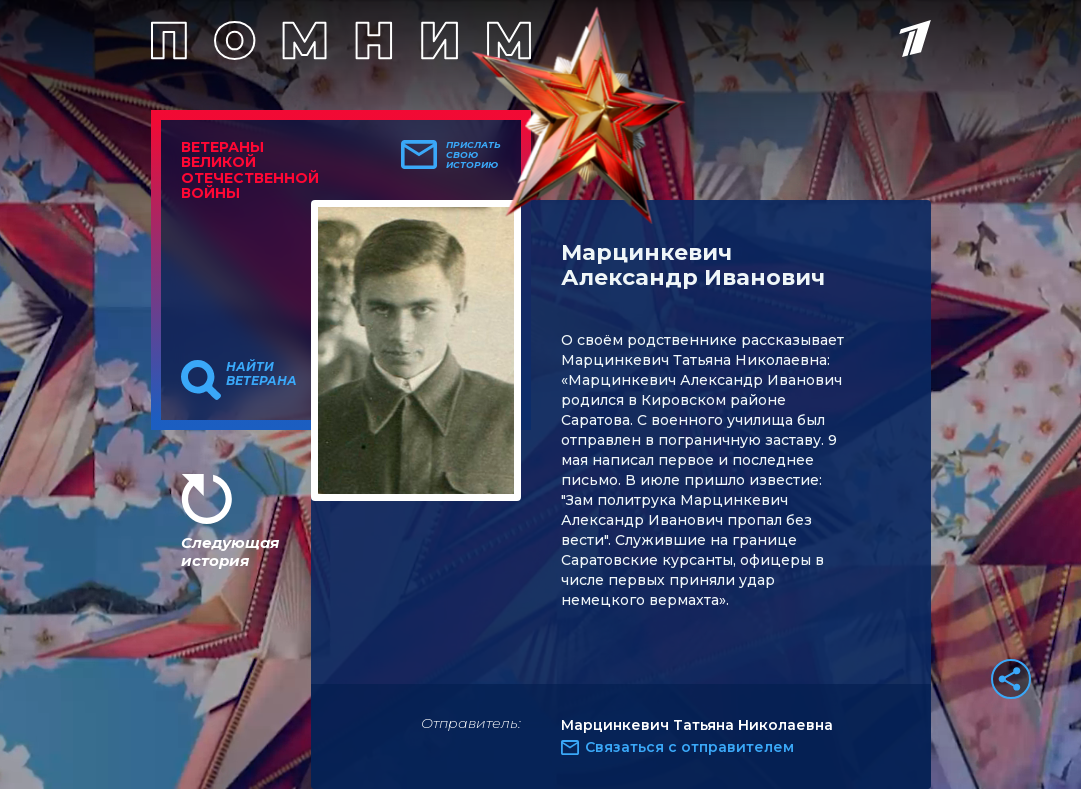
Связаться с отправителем (689, 747)
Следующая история (230, 551)
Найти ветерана (261, 374)
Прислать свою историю (473, 155)
